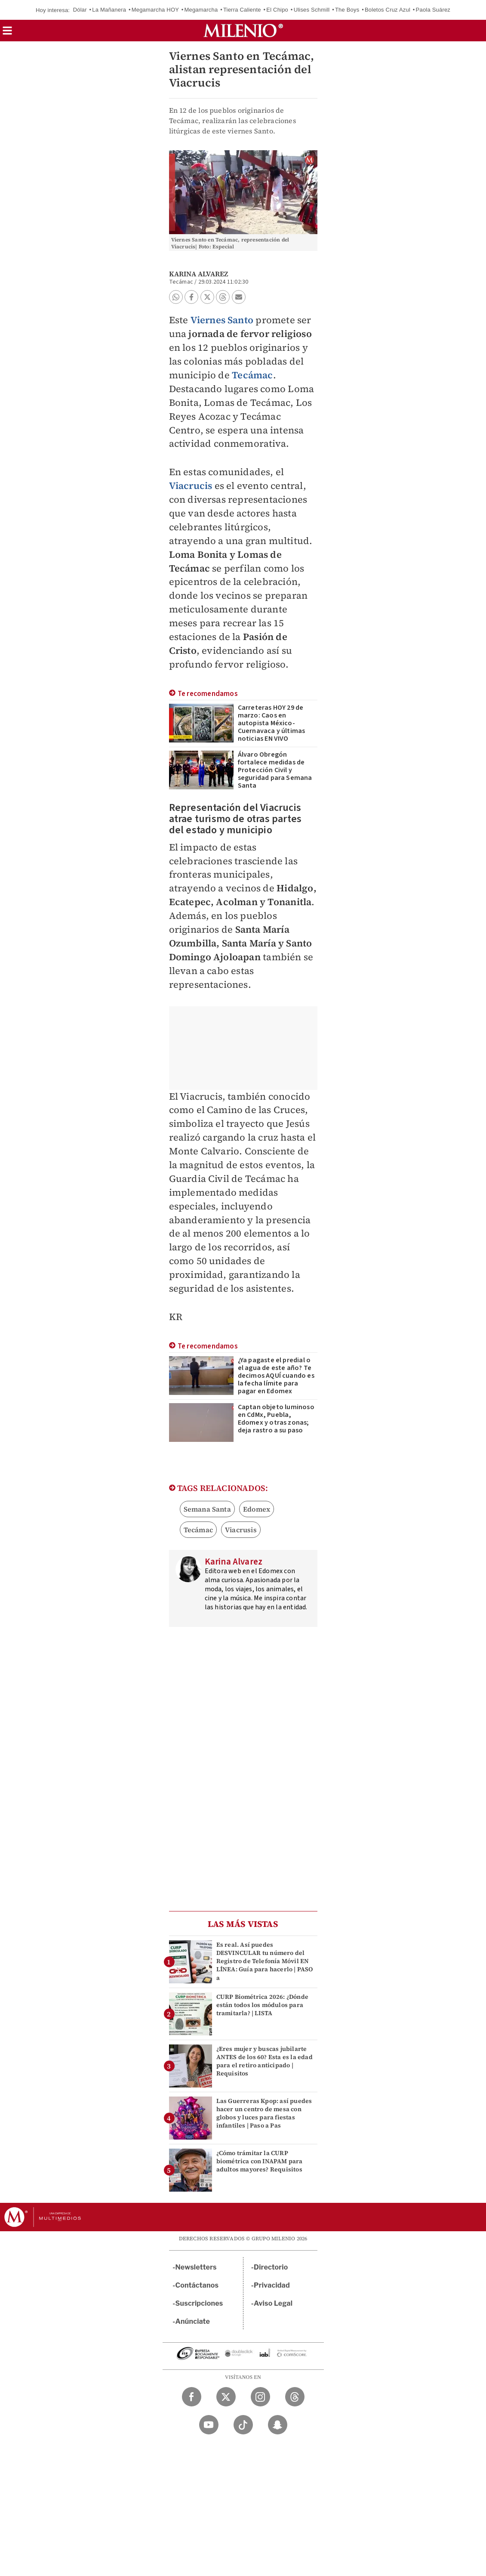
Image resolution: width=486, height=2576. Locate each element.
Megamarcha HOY (155, 9)
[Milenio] (243, 30)
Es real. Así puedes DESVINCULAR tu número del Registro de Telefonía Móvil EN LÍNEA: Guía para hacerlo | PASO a (264, 1961)
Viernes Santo (222, 319)
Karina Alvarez (198, 273)
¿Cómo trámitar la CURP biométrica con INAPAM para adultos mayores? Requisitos (259, 2161)
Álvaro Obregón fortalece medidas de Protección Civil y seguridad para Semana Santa (275, 770)
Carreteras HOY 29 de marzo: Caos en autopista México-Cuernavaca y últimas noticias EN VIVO (271, 723)
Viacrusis (241, 1529)
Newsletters (196, 2267)
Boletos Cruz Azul (387, 9)
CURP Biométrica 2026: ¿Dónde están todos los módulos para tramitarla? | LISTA (262, 2004)
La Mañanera (109, 9)
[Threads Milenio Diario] (295, 2396)
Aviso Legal (273, 2303)
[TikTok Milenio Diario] (243, 2424)
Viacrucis (190, 485)
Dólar (80, 9)
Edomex (256, 1509)
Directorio (271, 2267)
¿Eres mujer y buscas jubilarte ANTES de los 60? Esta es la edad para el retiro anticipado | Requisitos (264, 2061)
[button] (7, 33)
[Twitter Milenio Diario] (226, 2396)
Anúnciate (192, 2321)
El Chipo (277, 9)
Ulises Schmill (312, 9)
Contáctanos (197, 2285)
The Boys (347, 9)
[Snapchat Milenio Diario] (277, 2424)
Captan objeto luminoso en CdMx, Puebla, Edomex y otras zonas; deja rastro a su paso (276, 1418)
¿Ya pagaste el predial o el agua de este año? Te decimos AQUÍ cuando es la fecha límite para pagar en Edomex (276, 1375)
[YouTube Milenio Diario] (208, 2424)
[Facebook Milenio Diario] (191, 2396)
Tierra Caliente (242, 9)
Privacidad (272, 2285)
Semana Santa (207, 1509)
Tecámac (252, 374)
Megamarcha (201, 9)
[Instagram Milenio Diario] (260, 2396)
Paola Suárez (433, 9)
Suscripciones (199, 2303)
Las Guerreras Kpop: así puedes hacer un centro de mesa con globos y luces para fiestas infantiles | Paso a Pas (264, 2113)
